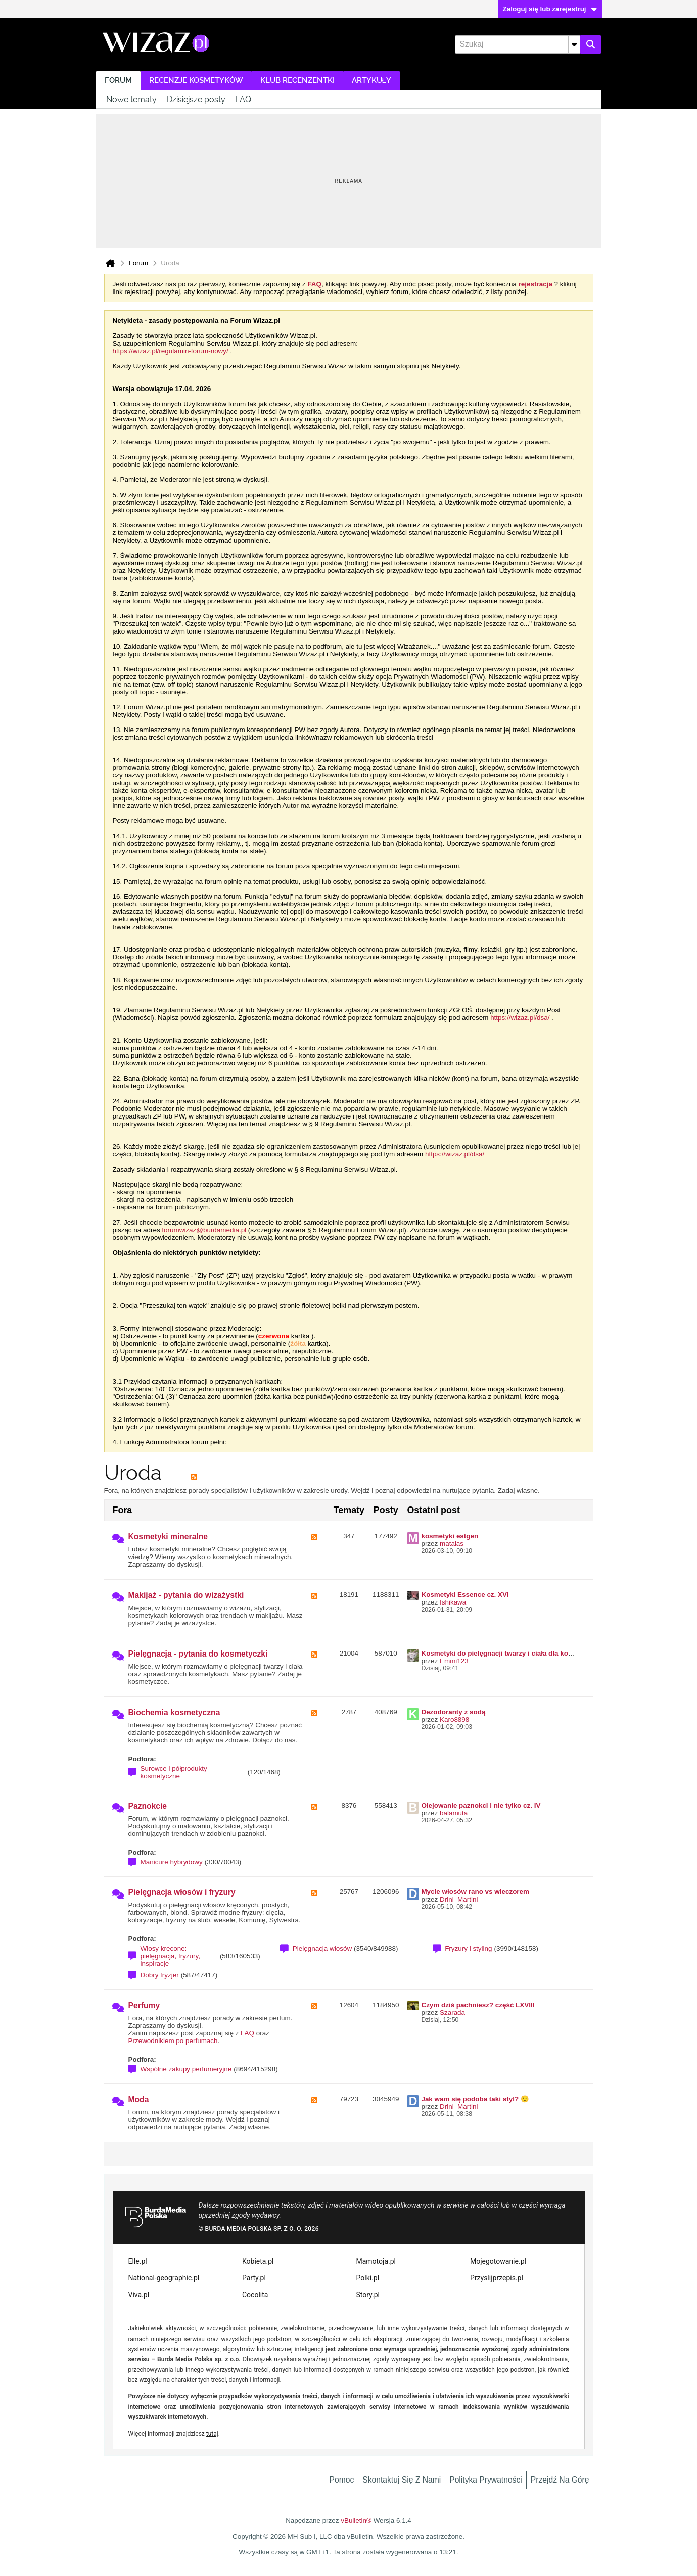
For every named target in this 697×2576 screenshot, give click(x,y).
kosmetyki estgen (449, 1536)
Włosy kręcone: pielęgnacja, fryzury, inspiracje (171, 1956)
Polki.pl (368, 2278)
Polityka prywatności (485, 2479)
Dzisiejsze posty (196, 99)
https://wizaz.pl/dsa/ (519, 1018)
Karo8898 (454, 1719)
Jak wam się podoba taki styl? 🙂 (475, 2099)
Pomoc (342, 2479)
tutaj (212, 2433)
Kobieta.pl (257, 2261)
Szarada (452, 2012)
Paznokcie (147, 1806)
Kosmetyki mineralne (168, 1536)
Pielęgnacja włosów (322, 1948)
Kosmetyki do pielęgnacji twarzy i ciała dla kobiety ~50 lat (514, 1653)
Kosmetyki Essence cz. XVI (464, 1594)
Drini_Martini (459, 1899)
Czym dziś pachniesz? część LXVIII (477, 2005)
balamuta (454, 1813)
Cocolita (255, 2295)
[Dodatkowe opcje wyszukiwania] (574, 44)
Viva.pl (139, 2295)
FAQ (243, 99)
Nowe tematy (131, 99)
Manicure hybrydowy (172, 1862)
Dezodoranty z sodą (453, 1712)
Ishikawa (453, 1602)
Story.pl (368, 2295)
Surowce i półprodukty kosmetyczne (174, 1772)
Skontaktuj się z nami (401, 2479)
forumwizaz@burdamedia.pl (204, 1230)
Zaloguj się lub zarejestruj (550, 9)
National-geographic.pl (164, 2278)
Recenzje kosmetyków (196, 80)
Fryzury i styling (468, 1948)
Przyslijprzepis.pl (496, 2278)
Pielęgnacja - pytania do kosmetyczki (198, 1653)
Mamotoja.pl (376, 2261)
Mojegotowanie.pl (498, 2261)
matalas (451, 1543)
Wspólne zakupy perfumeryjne (186, 2069)
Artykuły (371, 80)
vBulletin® (356, 2520)
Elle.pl (137, 2261)
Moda (138, 2099)
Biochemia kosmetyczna (174, 1712)
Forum (118, 80)
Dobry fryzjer (160, 1975)
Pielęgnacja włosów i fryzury (182, 1892)
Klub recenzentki (297, 80)
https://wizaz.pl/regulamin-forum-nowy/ (170, 351)
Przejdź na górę (560, 2479)
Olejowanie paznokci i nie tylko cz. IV (480, 1805)
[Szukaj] (517, 44)
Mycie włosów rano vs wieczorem (475, 1891)
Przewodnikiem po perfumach (173, 2041)
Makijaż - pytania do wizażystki (186, 1595)
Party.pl (254, 2278)
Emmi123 (454, 1661)
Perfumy (144, 2005)
